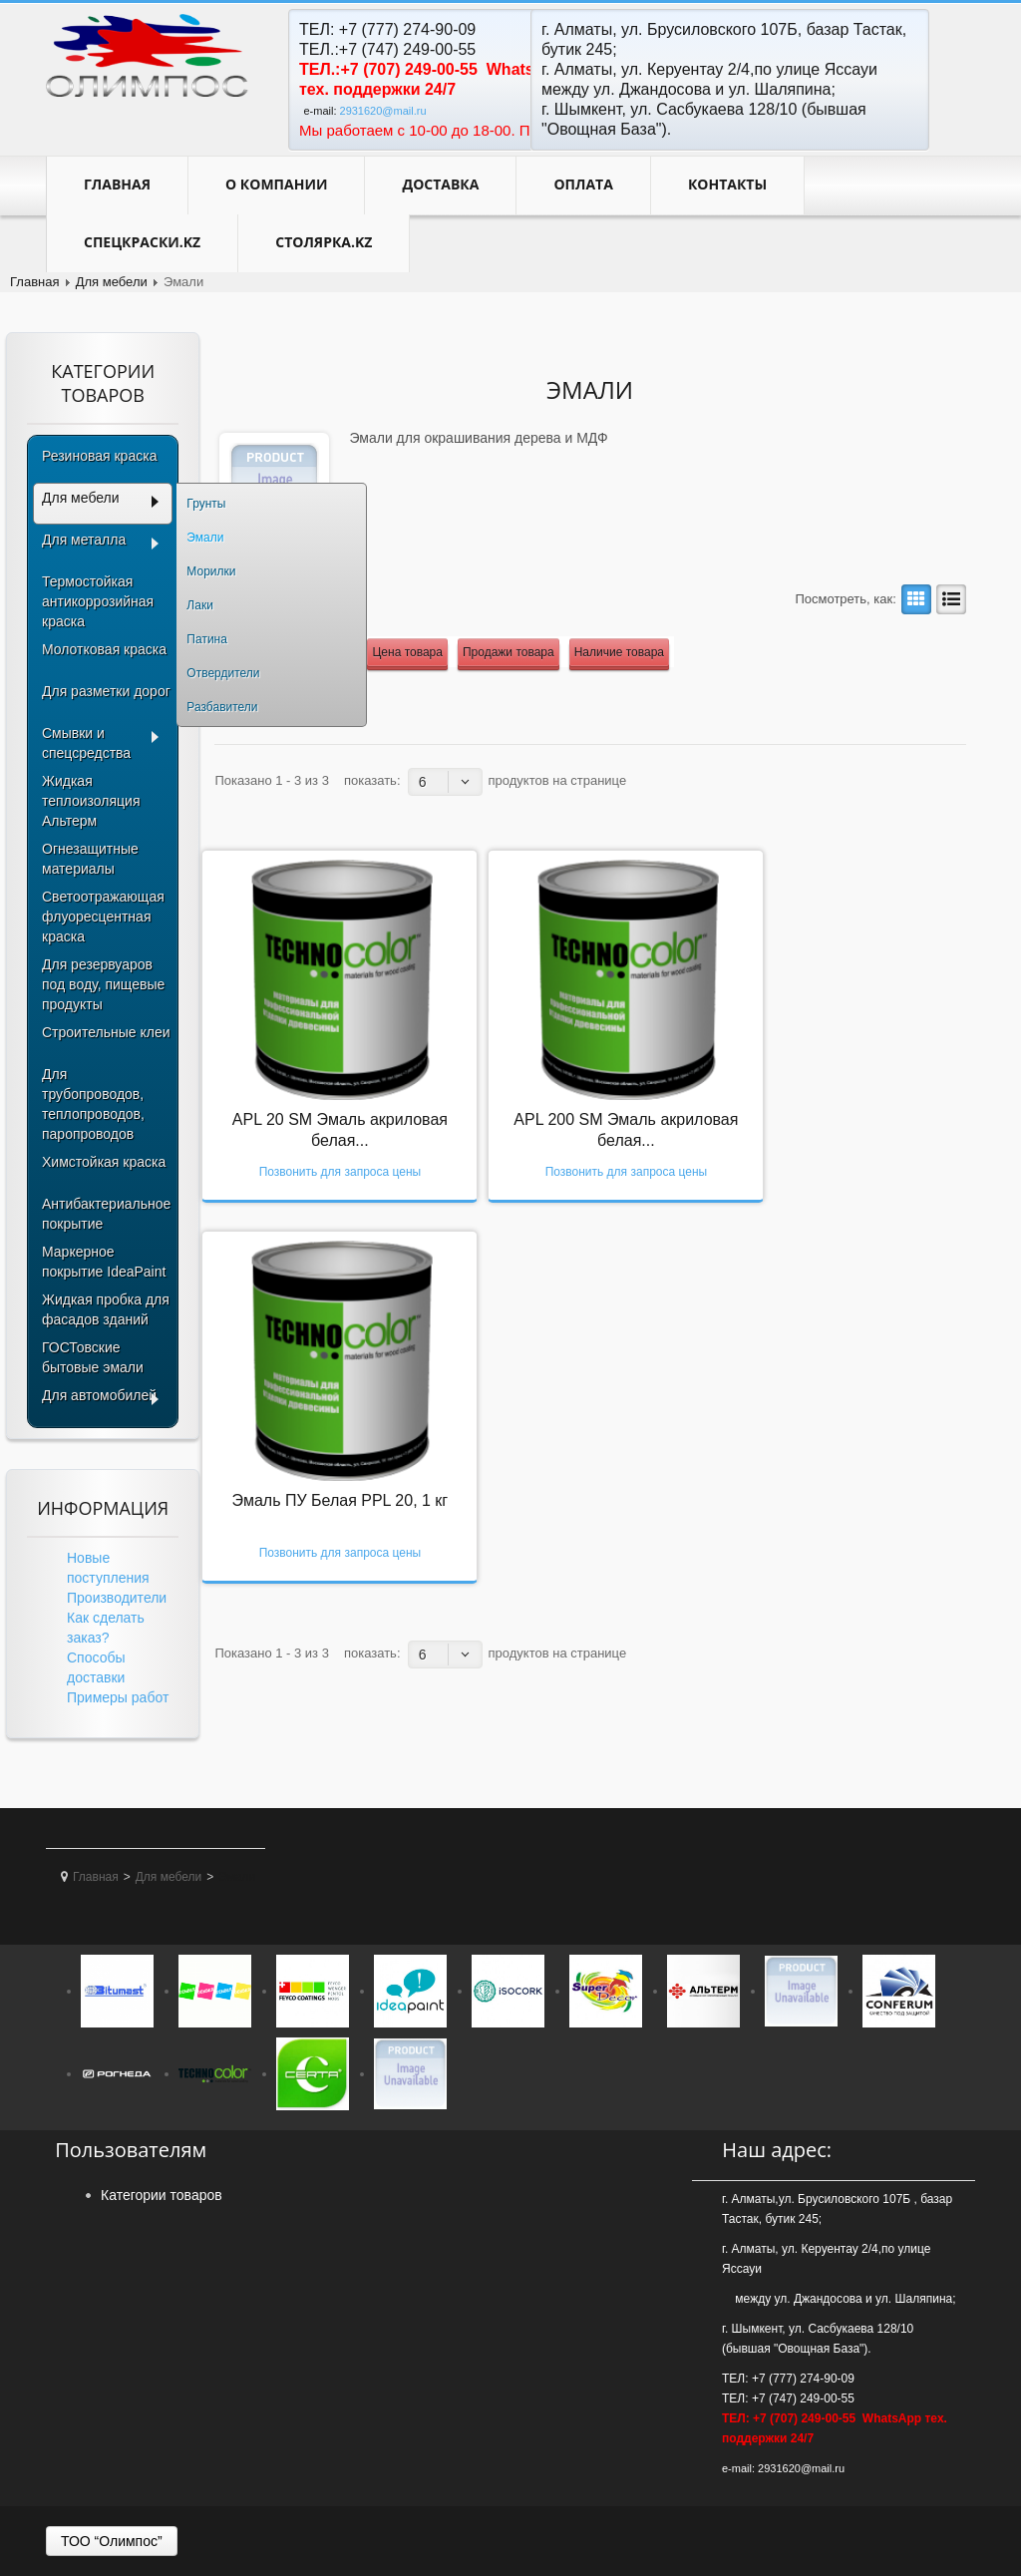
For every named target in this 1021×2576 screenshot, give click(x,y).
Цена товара (407, 652)
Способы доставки (96, 1667)
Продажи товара (508, 652)
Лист (948, 599)
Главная (117, 184)
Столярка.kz (323, 241)
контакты (727, 184)
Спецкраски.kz (142, 241)
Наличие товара (619, 652)
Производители (117, 1598)
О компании (276, 184)
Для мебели (112, 281)
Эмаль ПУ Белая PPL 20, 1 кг (340, 1500)
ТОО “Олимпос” (112, 2541)
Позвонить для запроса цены (340, 1172)
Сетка (913, 599)
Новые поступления (108, 1568)
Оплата (582, 184)
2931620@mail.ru (383, 111)
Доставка (440, 184)
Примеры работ (118, 1697)
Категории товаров (161, 2195)
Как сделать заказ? (106, 1628)
